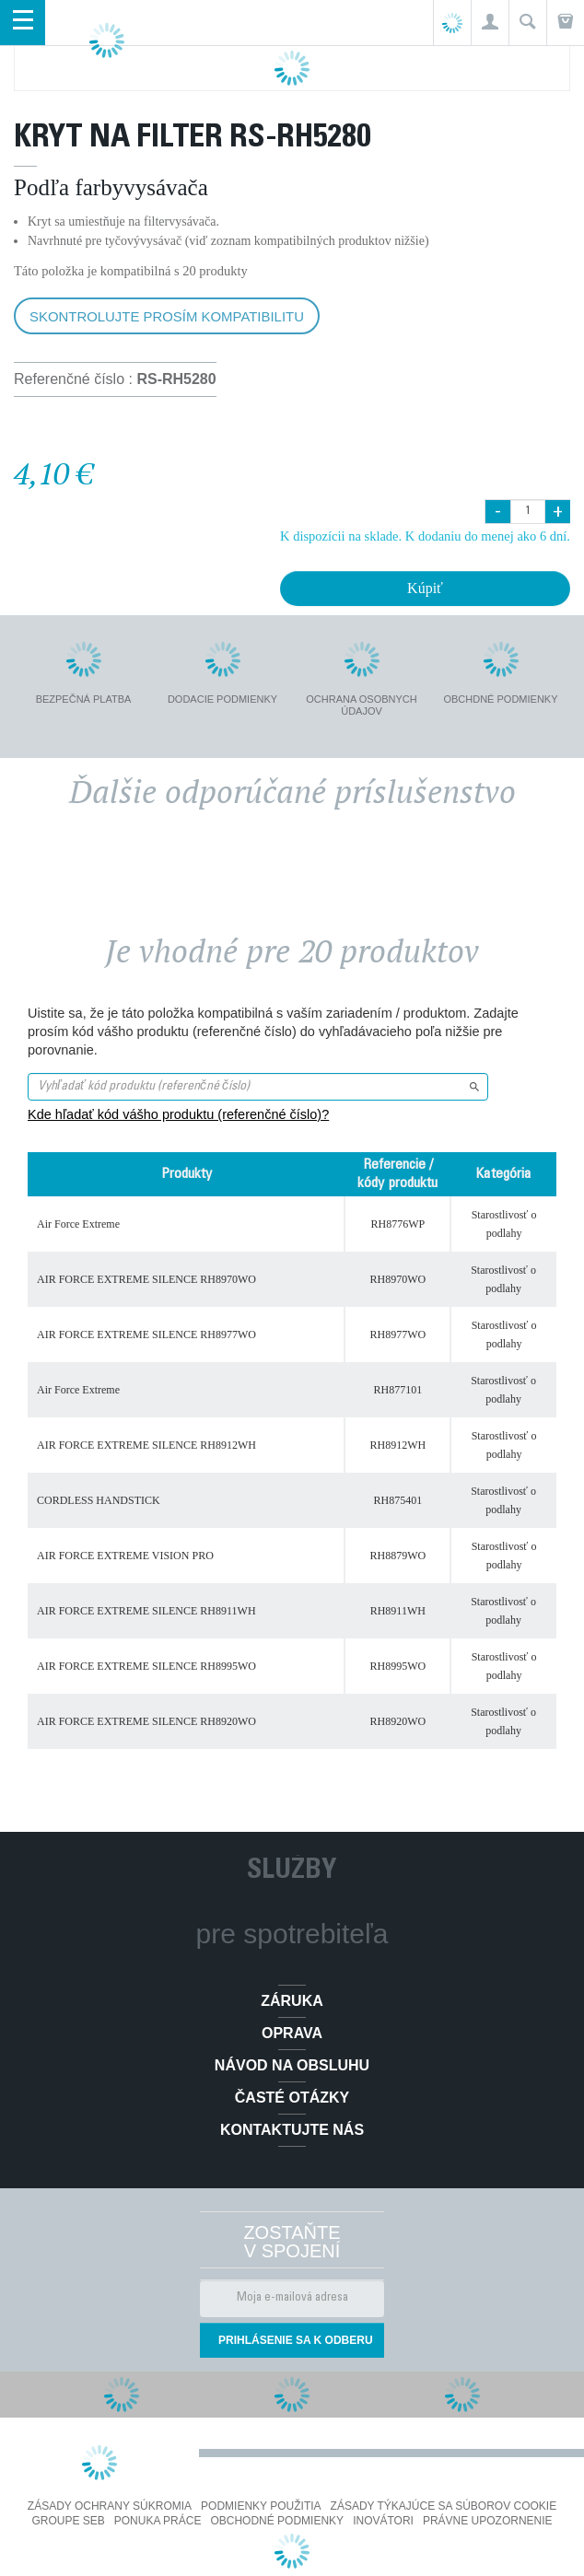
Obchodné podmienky (277, 2520)
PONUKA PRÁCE (158, 2520)
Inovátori (383, 2520)
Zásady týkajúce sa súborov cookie (444, 2506)
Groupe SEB (67, 2520)
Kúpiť (425, 588)
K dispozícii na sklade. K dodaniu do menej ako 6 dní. (425, 536)
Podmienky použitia (261, 2506)
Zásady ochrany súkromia (110, 2506)
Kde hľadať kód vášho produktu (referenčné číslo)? (178, 1114)
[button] (489, 22)
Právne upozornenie (488, 2520)
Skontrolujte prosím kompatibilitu (166, 316)
